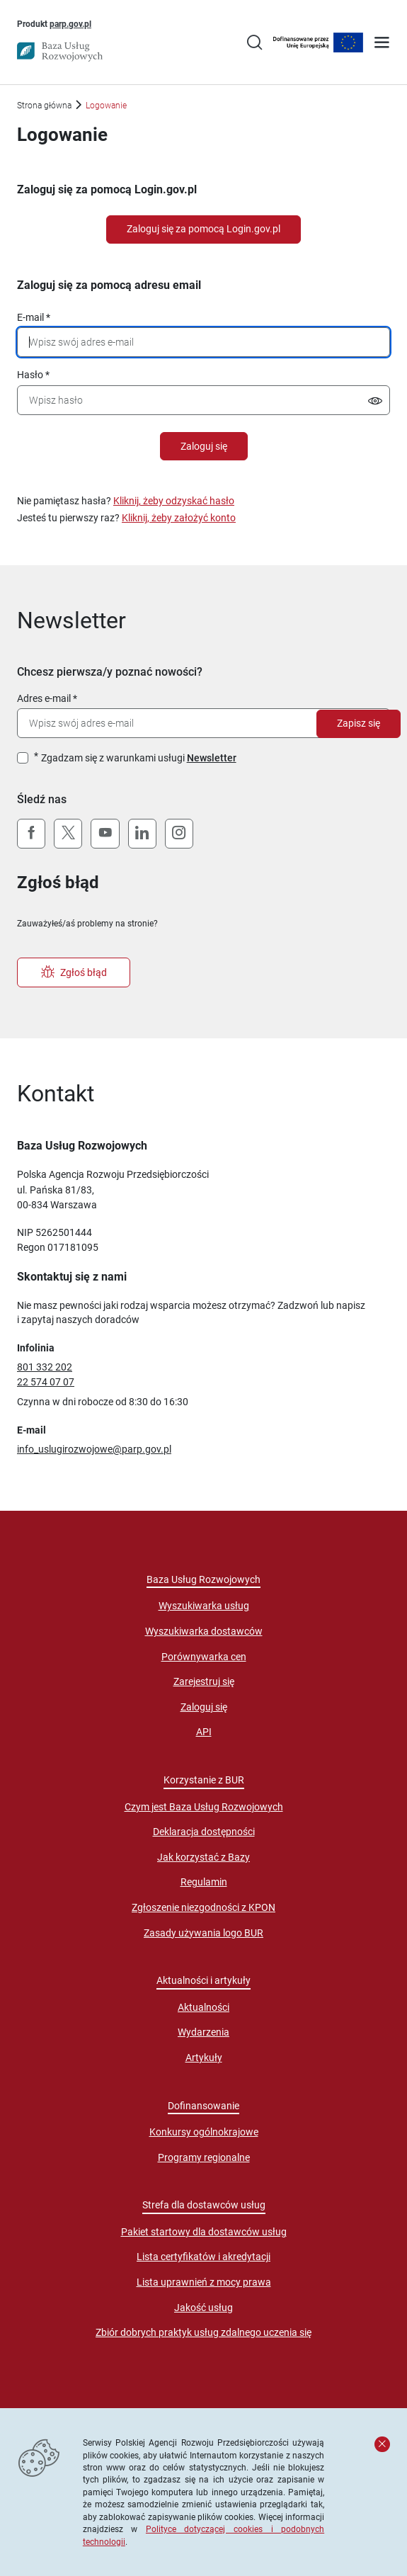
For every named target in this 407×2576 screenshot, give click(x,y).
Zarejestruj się (203, 1681)
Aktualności (203, 2007)
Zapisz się (358, 723)
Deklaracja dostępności (204, 1831)
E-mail (30, 317)
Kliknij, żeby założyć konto (179, 517)
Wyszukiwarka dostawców (204, 1631)
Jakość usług (203, 2307)
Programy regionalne (204, 2157)
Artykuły (203, 2057)
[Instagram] (179, 834)
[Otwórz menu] (381, 43)
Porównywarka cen (203, 1656)
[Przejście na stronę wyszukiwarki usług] (254, 43)
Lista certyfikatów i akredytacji (203, 2256)
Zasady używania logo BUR (203, 1933)
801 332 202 (44, 1367)
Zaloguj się (203, 446)
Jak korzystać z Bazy (203, 1857)
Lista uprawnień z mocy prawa (204, 2282)
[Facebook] (31, 834)
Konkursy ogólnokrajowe (203, 2132)
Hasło (30, 374)
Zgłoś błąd (74, 972)
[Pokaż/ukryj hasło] (375, 403)
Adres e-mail (44, 698)
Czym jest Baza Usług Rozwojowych (204, 1806)
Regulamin (203, 1882)
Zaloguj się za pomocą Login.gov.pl (203, 228)
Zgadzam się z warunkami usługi (138, 758)
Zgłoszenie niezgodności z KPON (203, 1907)
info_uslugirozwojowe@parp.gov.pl (94, 1449)
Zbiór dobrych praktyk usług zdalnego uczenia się (203, 2332)
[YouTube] (105, 834)
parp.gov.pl (70, 23)
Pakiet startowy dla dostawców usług (204, 2231)
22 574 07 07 (45, 1382)
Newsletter (211, 758)
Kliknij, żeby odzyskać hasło (173, 500)
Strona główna (44, 105)
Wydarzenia (203, 2032)
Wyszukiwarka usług (204, 1605)
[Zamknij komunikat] (382, 2444)
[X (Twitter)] (68, 834)
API (204, 1731)
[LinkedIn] (142, 834)
